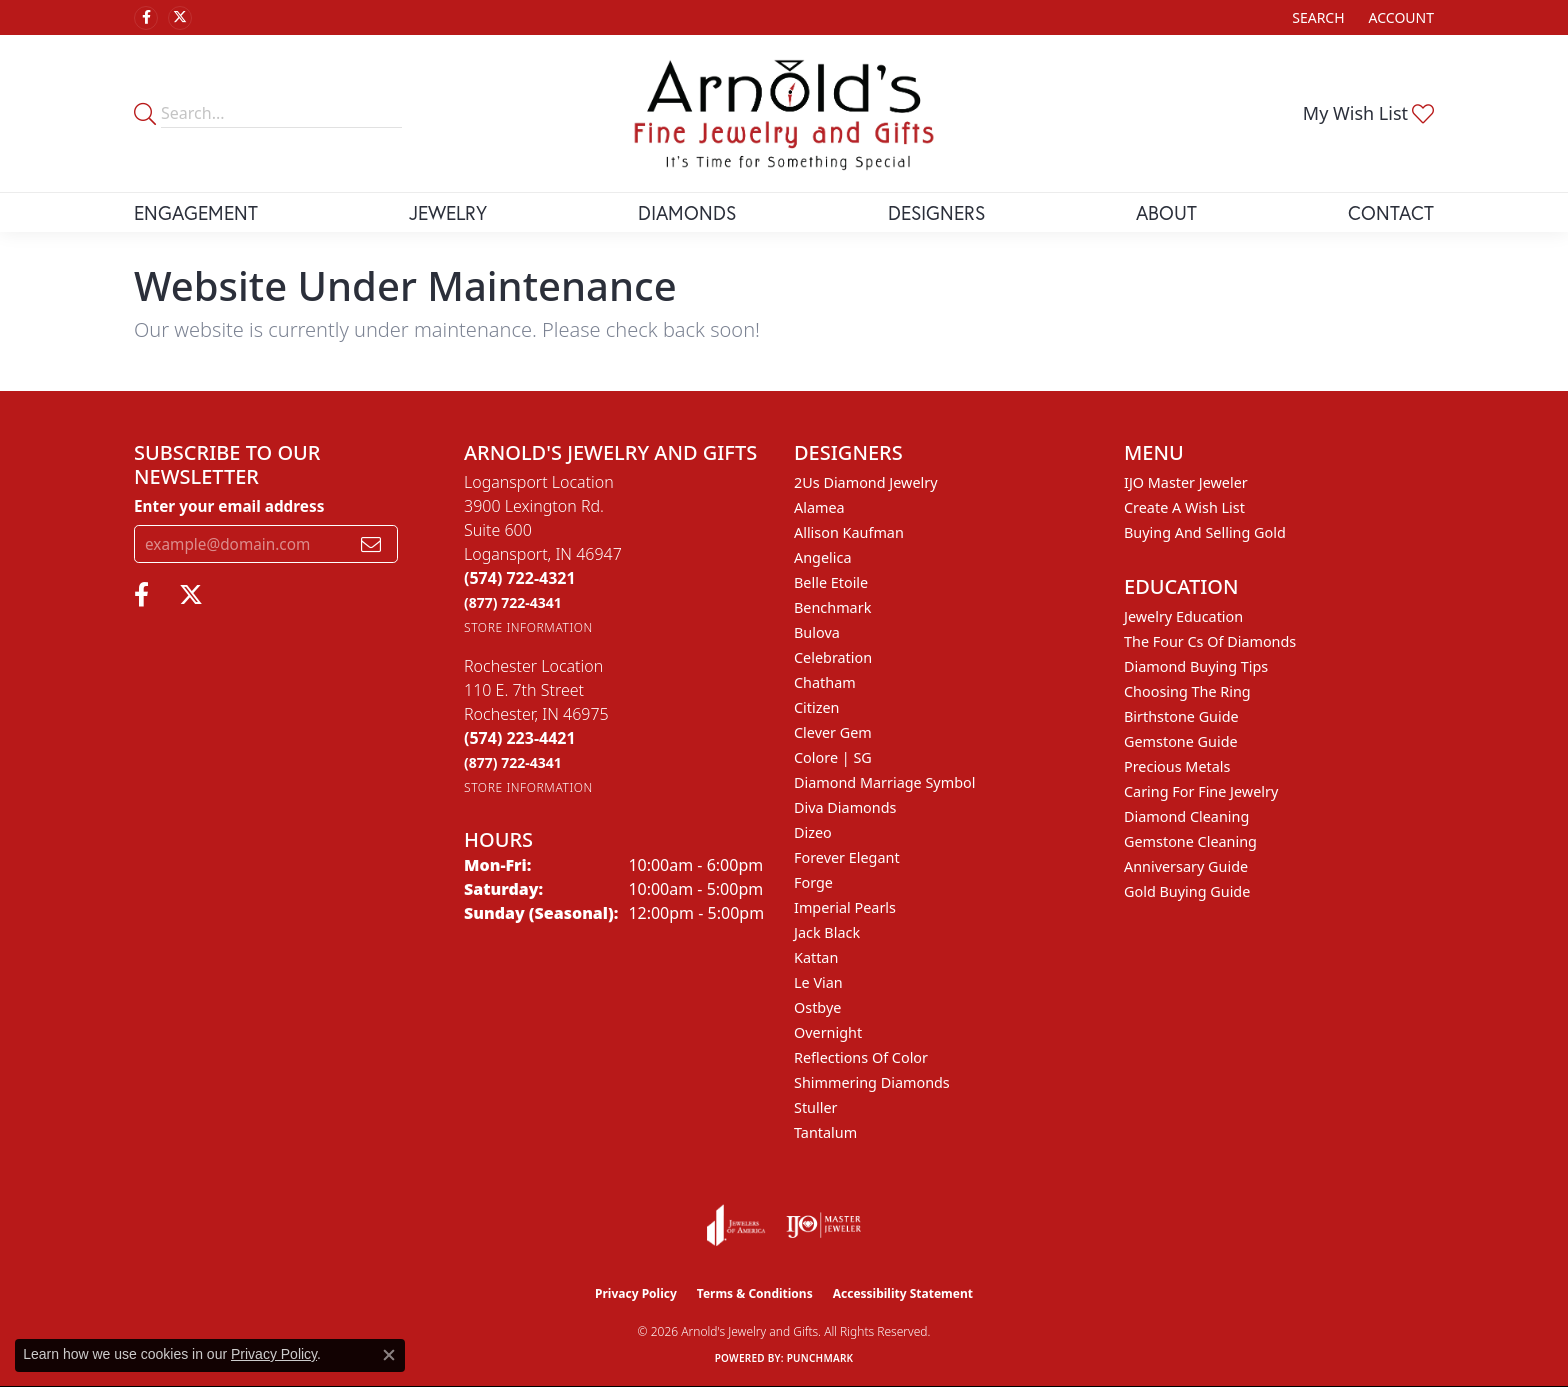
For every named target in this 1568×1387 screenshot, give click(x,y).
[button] (1316, 17)
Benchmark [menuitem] (832, 607)
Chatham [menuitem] (825, 682)
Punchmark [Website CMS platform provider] (820, 1358)
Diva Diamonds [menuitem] (845, 807)
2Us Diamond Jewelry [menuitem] (866, 482)
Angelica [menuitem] (822, 557)
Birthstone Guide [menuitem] (1181, 716)
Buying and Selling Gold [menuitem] (1205, 532)
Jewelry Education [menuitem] (1183, 616)
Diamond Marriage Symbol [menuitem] (884, 782)
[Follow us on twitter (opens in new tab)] (180, 18)
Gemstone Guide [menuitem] (1181, 741)
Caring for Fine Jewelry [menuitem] (1201, 791)
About (1166, 212)
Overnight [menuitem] (828, 1032)
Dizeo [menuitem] (813, 832)
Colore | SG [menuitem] (833, 757)
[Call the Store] (520, 578)
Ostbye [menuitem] (817, 1007)
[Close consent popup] (389, 1355)
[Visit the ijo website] (823, 1225)
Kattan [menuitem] (816, 957)
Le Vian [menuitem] (818, 982)
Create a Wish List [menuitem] (1184, 507)
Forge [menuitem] (813, 882)
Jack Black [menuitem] (827, 932)
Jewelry (448, 212)
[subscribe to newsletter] (371, 544)
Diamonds (687, 212)
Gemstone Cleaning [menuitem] (1190, 841)
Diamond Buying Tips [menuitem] (1196, 666)
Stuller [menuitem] (815, 1107)
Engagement (196, 212)
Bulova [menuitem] (817, 632)
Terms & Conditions (755, 1293)
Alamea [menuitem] (819, 507)
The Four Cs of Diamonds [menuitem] (1210, 641)
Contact (1391, 212)
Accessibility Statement (903, 1293)
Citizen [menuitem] (817, 707)
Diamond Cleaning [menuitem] (1186, 816)
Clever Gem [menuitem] (833, 732)
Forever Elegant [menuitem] (847, 857)
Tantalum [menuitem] (825, 1132)
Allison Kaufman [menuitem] (849, 532)
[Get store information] (528, 627)
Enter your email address (229, 506)
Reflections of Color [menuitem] (861, 1057)
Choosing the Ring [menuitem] (1187, 691)
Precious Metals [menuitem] (1177, 766)
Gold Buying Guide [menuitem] (1187, 891)
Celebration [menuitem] (833, 657)
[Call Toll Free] (513, 602)
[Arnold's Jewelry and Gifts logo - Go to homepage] (784, 113)
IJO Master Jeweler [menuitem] (1186, 482)
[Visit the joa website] (736, 1225)
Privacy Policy (636, 1293)
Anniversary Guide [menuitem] (1186, 866)
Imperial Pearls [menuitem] (845, 907)
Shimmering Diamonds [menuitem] (872, 1082)
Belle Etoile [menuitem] (831, 582)
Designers (936, 212)
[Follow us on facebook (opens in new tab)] (146, 18)
